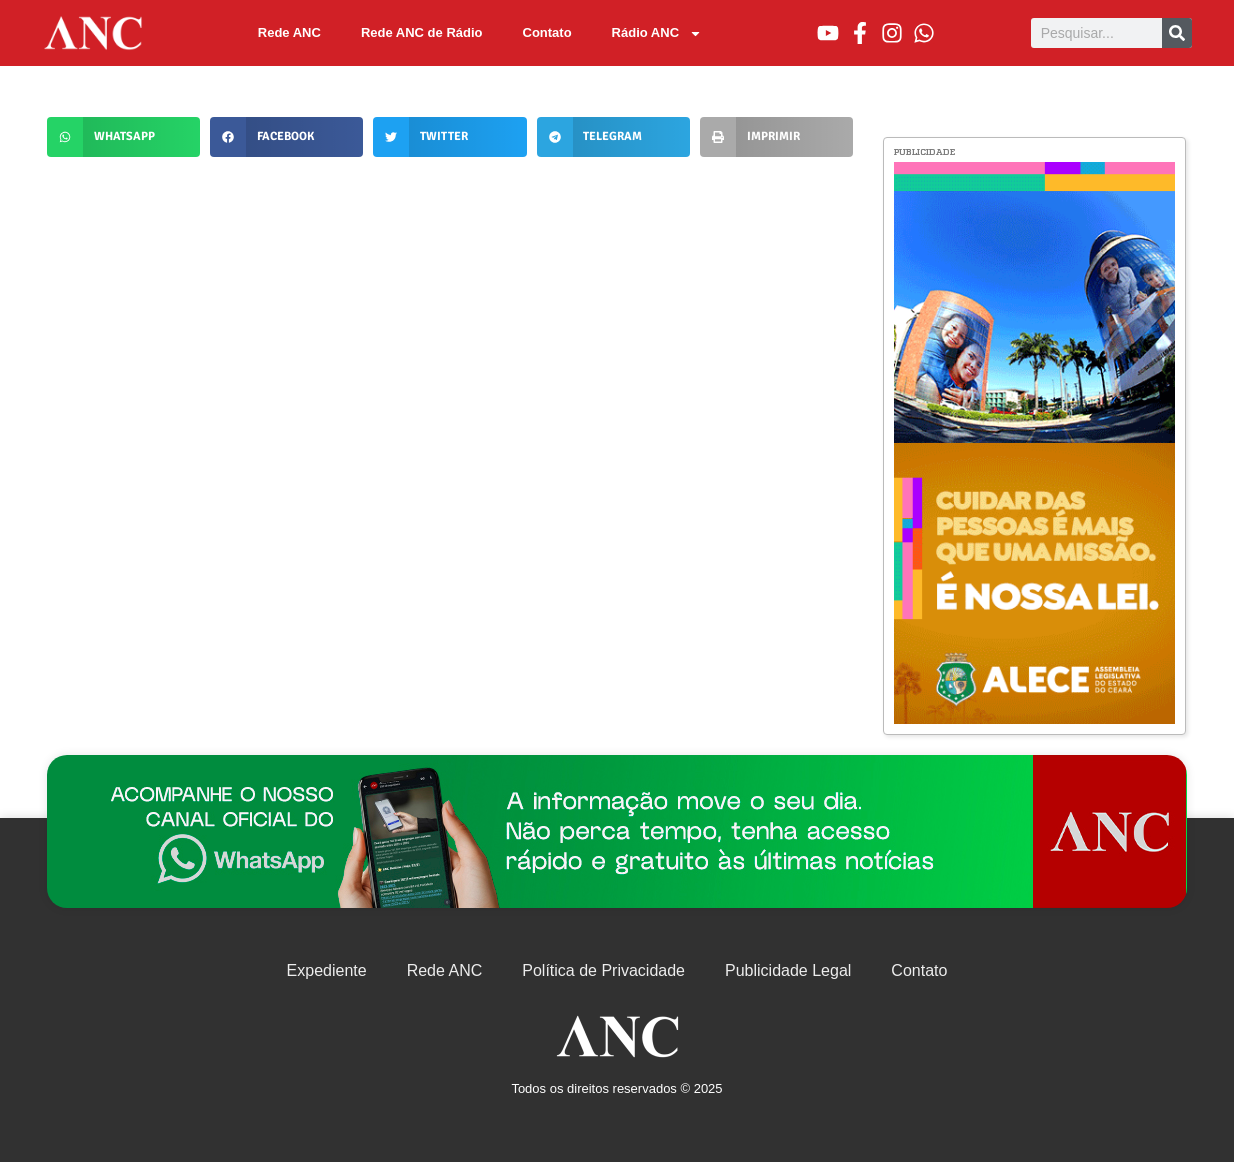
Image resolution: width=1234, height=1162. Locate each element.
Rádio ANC (657, 33)
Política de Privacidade (603, 970)
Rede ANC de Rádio (422, 32)
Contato (547, 32)
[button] (123, 137)
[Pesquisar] (1177, 33)
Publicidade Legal (788, 970)
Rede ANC (289, 32)
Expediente (327, 970)
